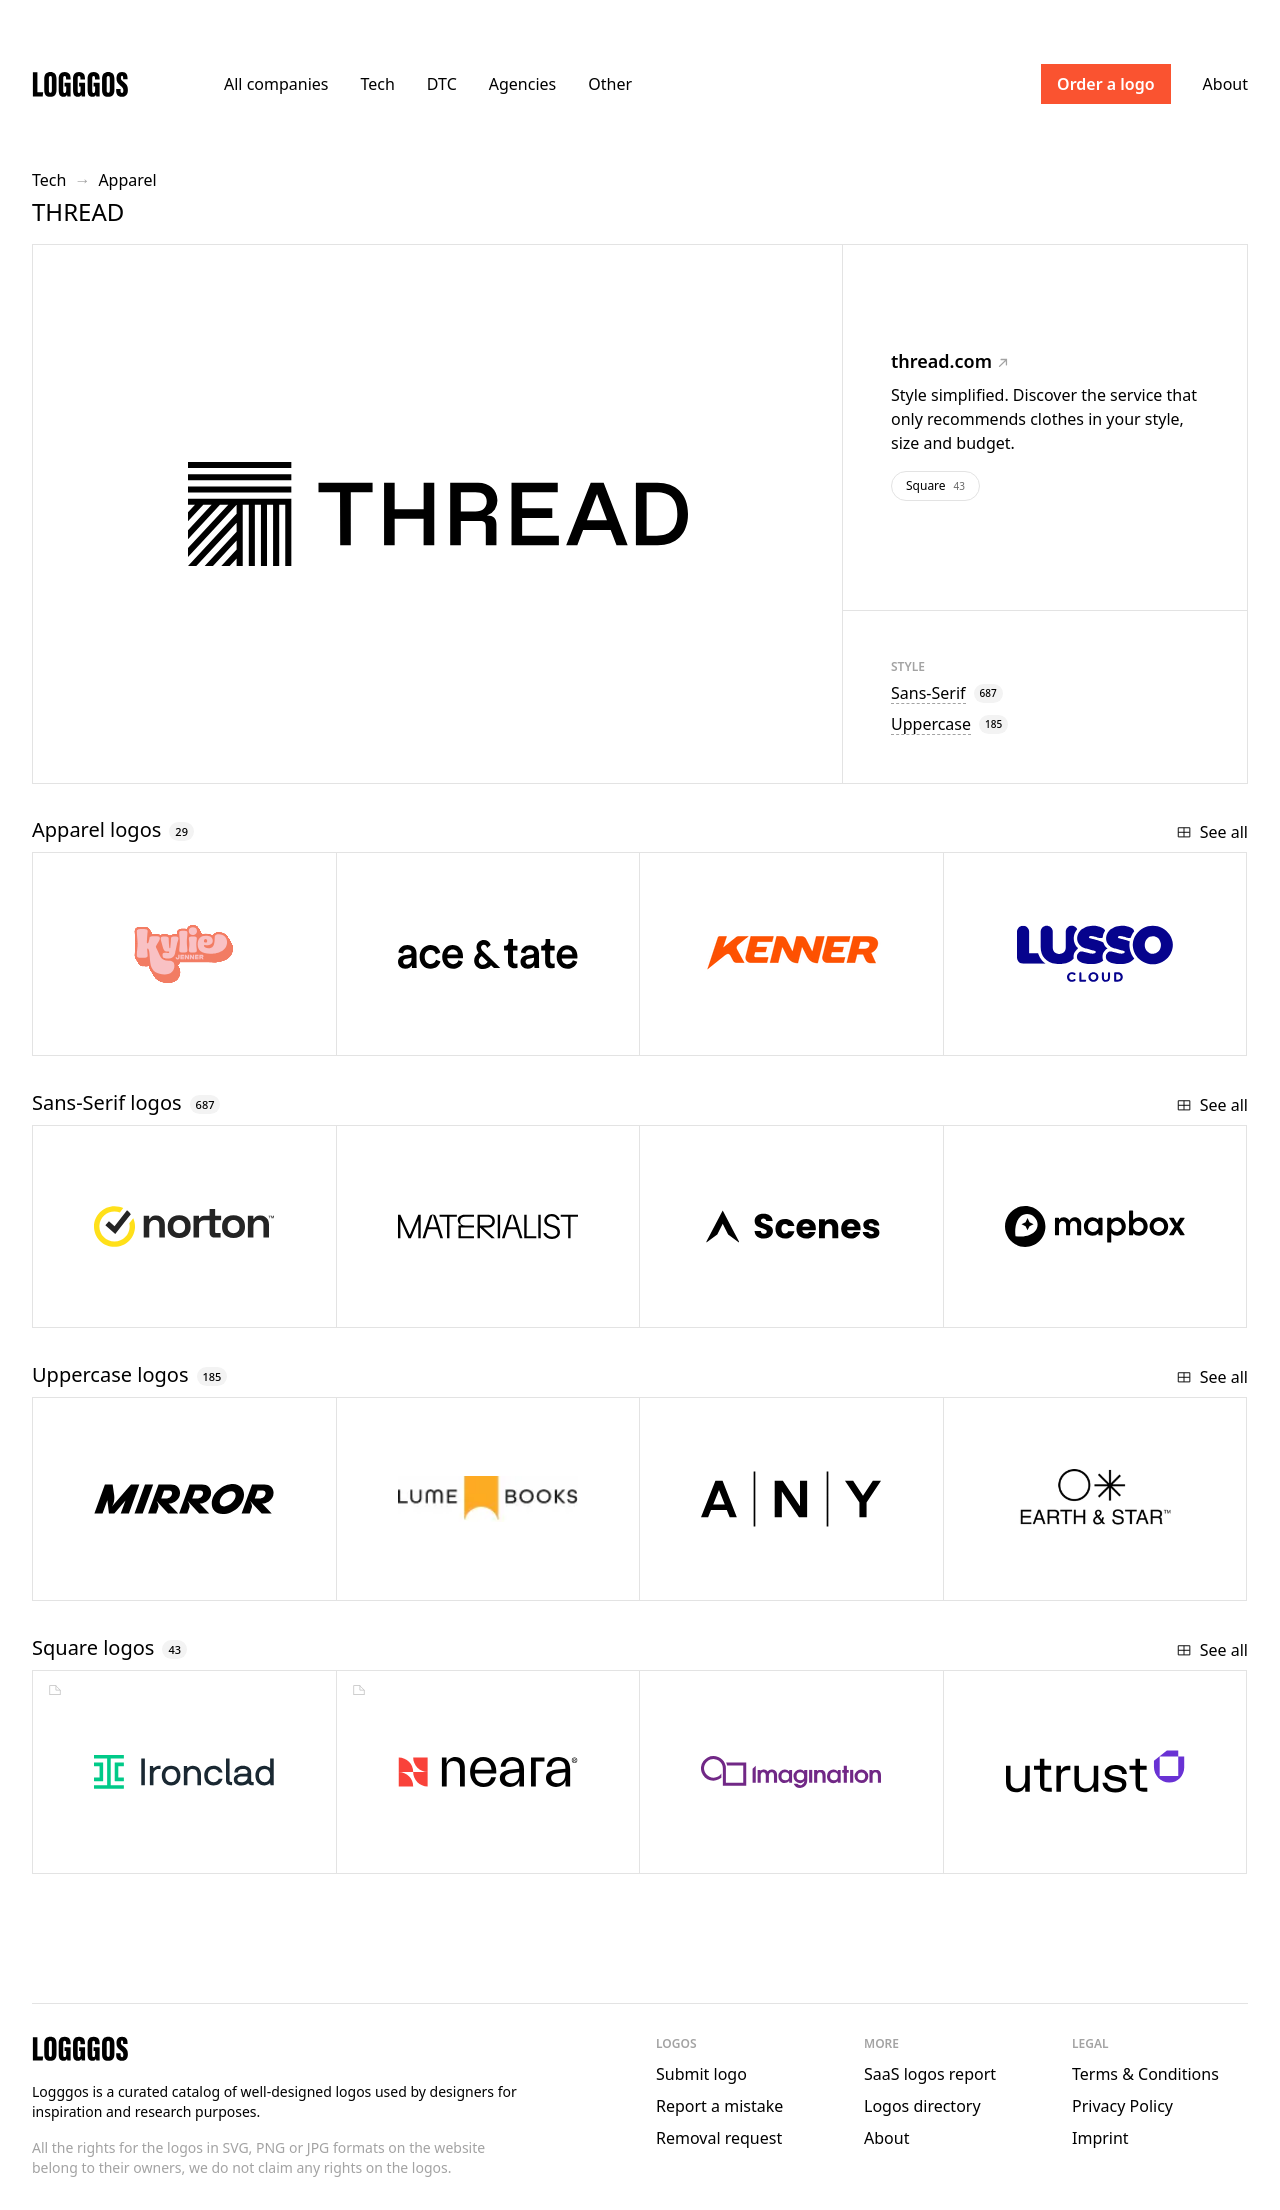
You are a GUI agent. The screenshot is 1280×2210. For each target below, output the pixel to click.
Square (935, 485)
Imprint (1100, 2138)
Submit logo (701, 2074)
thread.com (949, 361)
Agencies (522, 84)
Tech (377, 84)
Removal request (719, 2138)
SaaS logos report (930, 2074)
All (276, 84)
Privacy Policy (1122, 2106)
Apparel (127, 180)
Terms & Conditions (1145, 2074)
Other (610, 84)
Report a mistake (719, 2106)
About (1225, 84)
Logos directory (922, 2106)
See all (1212, 832)
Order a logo (1106, 84)
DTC (442, 84)
